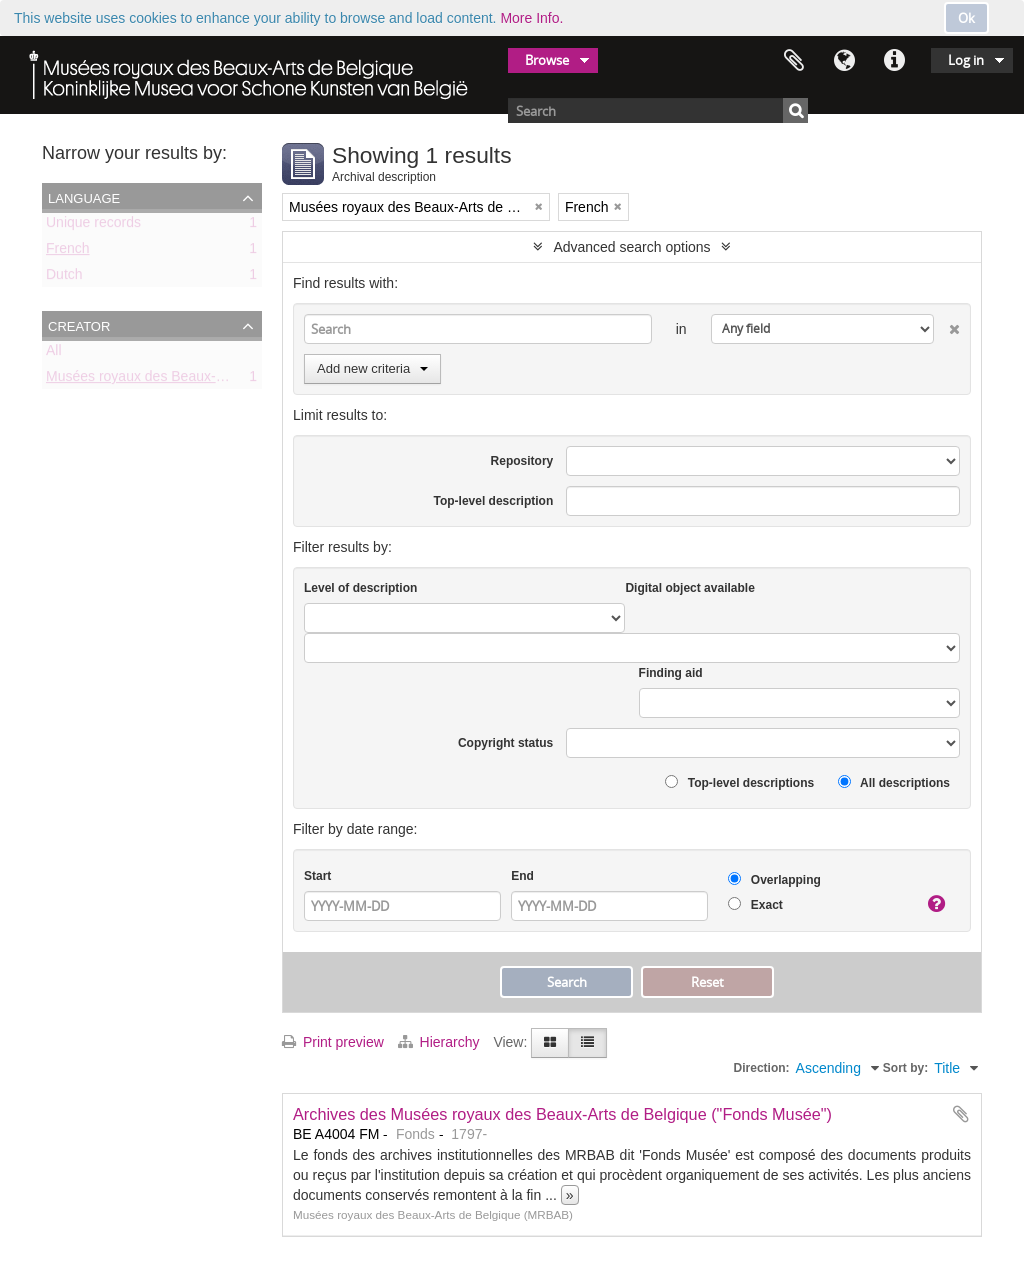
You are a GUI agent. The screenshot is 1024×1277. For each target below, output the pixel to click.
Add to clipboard (961, 1114)
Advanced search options (631, 247)
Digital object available (689, 588)
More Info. (531, 18)
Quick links (894, 61)
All (54, 354)
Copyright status (505, 743)
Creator (79, 325)
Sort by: (905, 1068)
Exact (755, 904)
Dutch (64, 278)
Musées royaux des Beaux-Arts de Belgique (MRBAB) (213, 380)
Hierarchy (441, 1042)
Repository (522, 461)
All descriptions (894, 782)
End (522, 876)
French (68, 252)
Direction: (762, 1068)
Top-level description (493, 501)
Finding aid (671, 673)
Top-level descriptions (739, 782)
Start (317, 876)
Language (844, 61)
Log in (966, 60)
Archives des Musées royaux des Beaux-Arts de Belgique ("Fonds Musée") (562, 1114)
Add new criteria (372, 368)
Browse (547, 60)
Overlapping (774, 879)
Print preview (333, 1042)
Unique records (93, 226)
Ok (966, 18)
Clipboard (794, 61)
